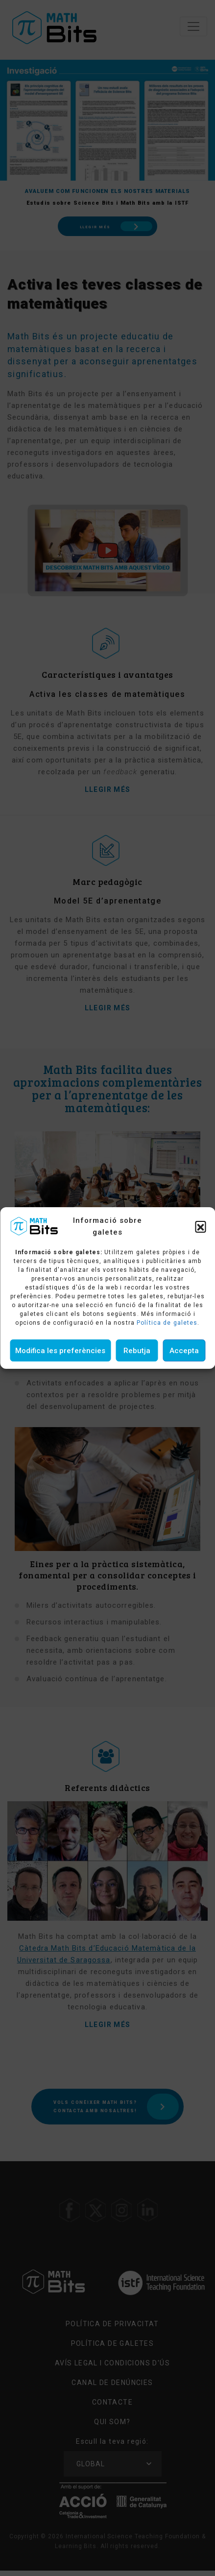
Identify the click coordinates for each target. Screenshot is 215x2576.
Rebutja (136, 1350)
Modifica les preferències (60, 1350)
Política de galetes (167, 1322)
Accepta (184, 1350)
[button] (200, 1226)
